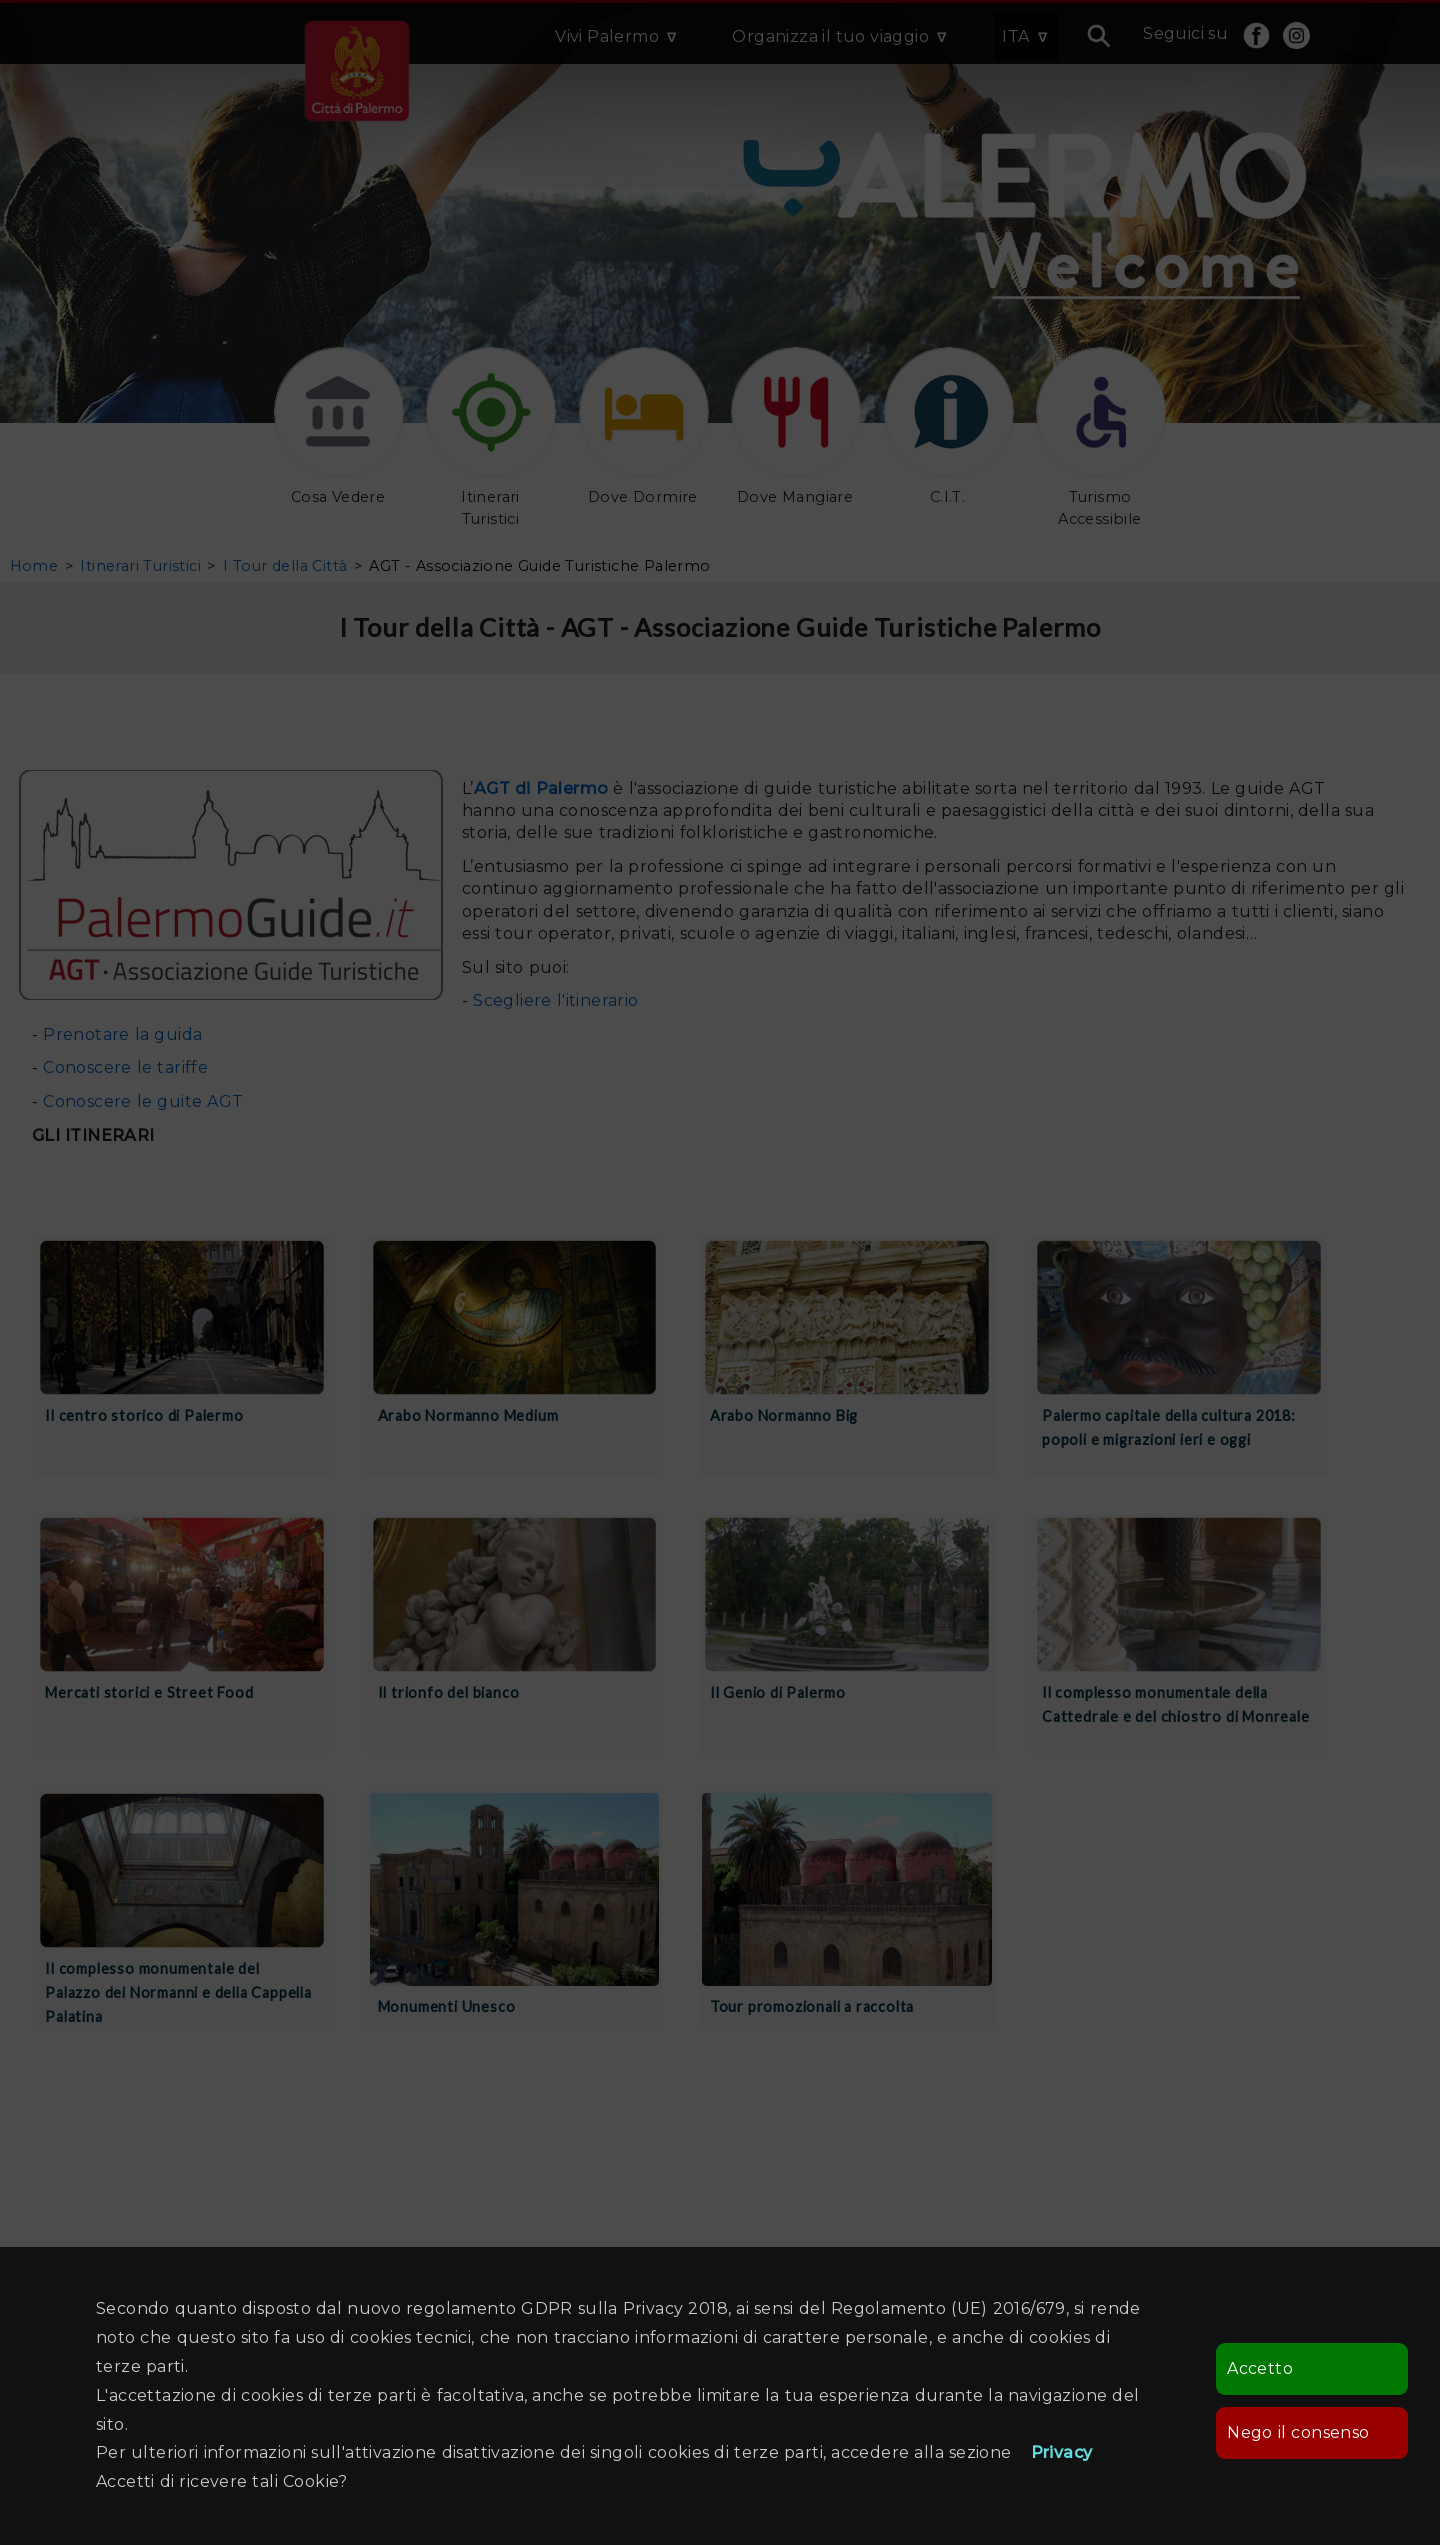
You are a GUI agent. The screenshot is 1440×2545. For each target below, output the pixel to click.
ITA (1015, 36)
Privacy (1062, 2452)
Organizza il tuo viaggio (830, 36)
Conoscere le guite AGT (140, 1101)
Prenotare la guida (122, 1034)
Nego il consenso (1298, 2432)
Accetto (1260, 2368)
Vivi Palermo (607, 36)
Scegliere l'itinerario (555, 1000)
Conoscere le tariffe (125, 1067)
